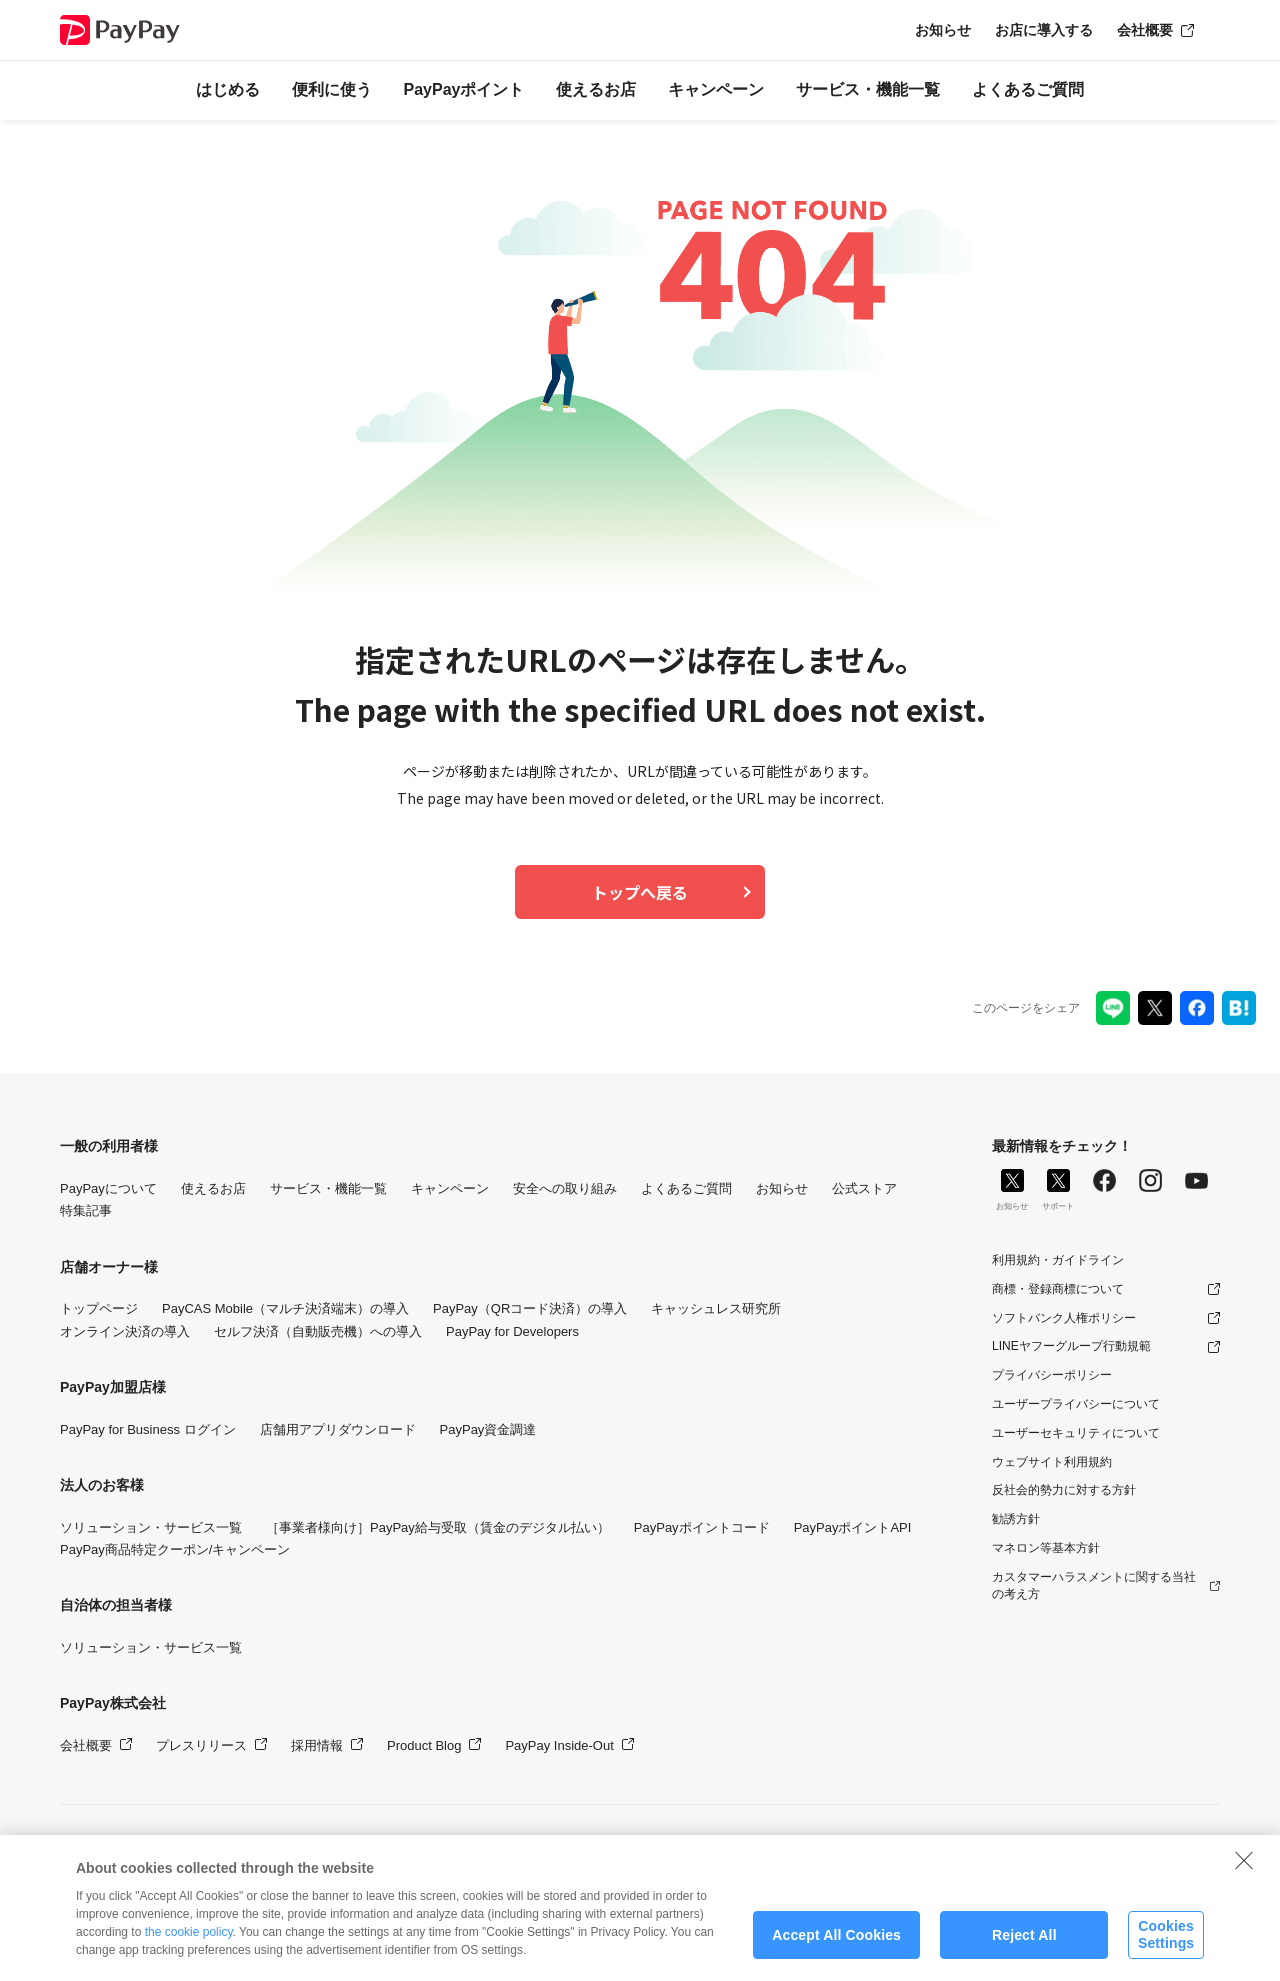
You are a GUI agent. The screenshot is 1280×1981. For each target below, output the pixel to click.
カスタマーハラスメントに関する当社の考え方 (1094, 1585)
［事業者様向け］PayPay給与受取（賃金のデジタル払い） (438, 1527)
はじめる (228, 89)
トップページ (99, 1308)
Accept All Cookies (836, 1951)
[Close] (1244, 1876)
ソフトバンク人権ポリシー (1064, 1318)
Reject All (1024, 1951)
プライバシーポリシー (1052, 1375)
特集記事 (86, 1210)
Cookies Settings (1166, 1950)
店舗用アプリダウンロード (338, 1429)
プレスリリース (201, 1745)
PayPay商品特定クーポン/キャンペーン (175, 1549)
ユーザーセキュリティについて (1076, 1433)
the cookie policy (189, 1948)
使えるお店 (596, 89)
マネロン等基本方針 (1046, 1548)
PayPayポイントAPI (853, 1527)
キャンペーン (716, 89)
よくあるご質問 (1028, 89)
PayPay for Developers (512, 1331)
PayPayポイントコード (702, 1527)
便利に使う (332, 89)
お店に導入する (1044, 30)
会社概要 (1145, 30)
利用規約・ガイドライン (1058, 1260)
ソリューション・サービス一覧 (151, 1527)
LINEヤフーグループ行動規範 (1071, 1346)
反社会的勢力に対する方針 (1064, 1490)
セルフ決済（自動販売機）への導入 (318, 1331)
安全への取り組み (565, 1188)
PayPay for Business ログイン (148, 1429)
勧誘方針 (1016, 1519)
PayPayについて (108, 1188)
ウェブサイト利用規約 (1052, 1462)
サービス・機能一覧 (868, 89)
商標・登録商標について (1058, 1289)
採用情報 (317, 1745)
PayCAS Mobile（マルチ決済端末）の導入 (285, 1308)
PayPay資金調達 (488, 1429)
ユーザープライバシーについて (1076, 1404)
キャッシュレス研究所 (716, 1308)
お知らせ (943, 30)
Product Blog (424, 1745)
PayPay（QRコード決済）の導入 (530, 1308)
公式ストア (864, 1188)
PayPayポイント (464, 89)
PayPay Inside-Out (559, 1745)
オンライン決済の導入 (125, 1331)
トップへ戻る (640, 892)
